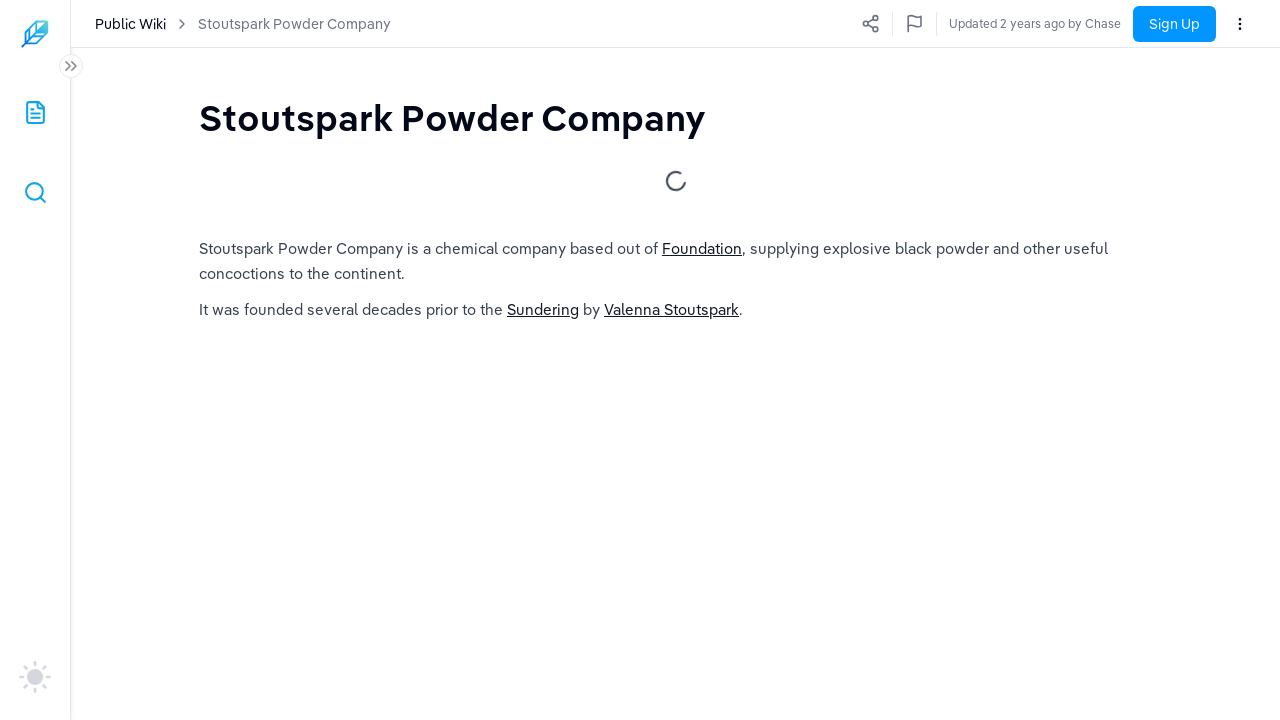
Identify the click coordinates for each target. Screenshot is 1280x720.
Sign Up (1174, 24)
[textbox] (452, 117)
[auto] (35, 677)
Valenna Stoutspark (671, 309)
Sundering (543, 309)
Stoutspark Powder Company (294, 24)
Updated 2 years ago (1063, 23)
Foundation (702, 248)
